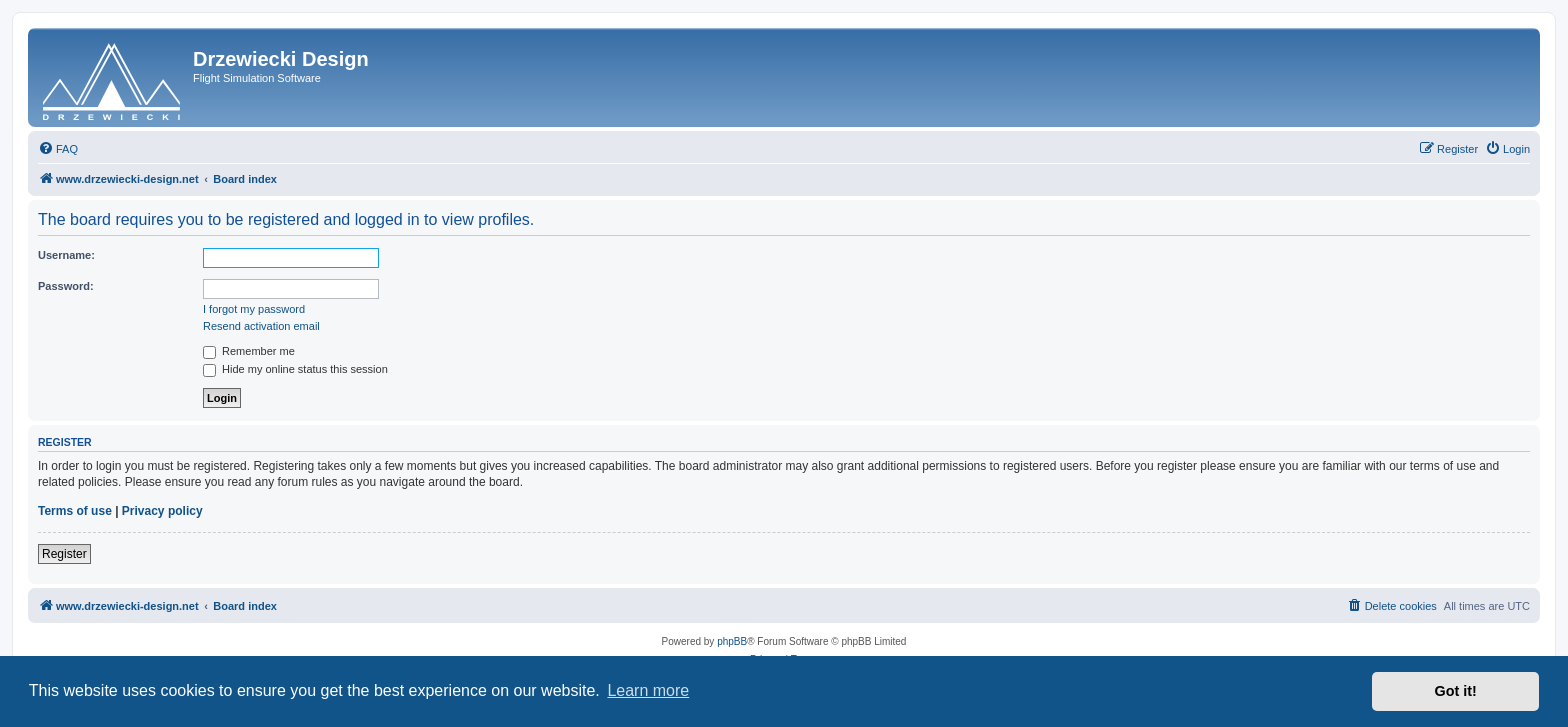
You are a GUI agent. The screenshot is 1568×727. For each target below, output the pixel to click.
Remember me (249, 351)
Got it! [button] (1456, 691)
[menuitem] (58, 149)
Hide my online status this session (295, 369)
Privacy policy (162, 511)
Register (64, 554)
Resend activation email (261, 326)
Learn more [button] (648, 690)
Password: (66, 286)
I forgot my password (254, 309)
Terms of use (75, 511)
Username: (66, 255)
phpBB (732, 641)
